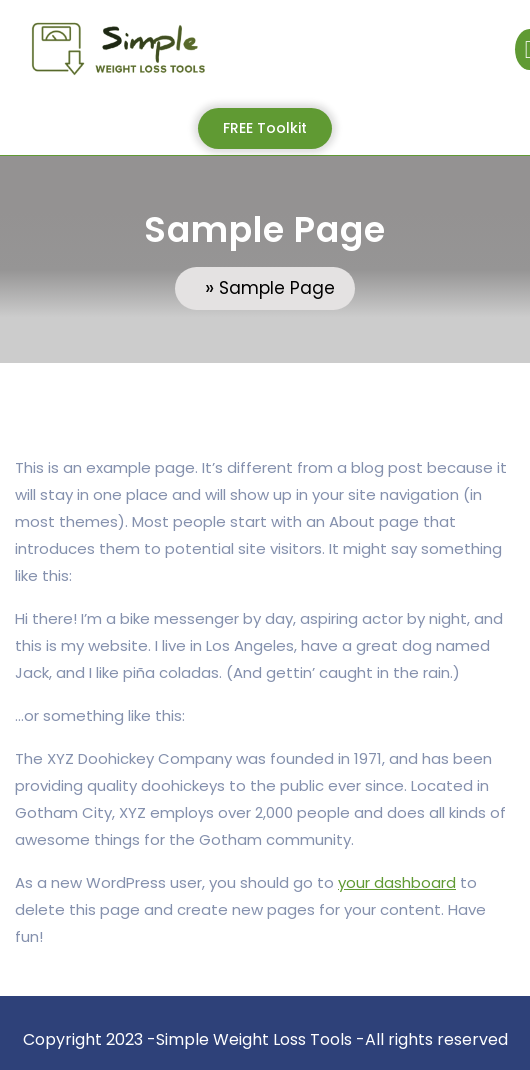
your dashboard (397, 882)
